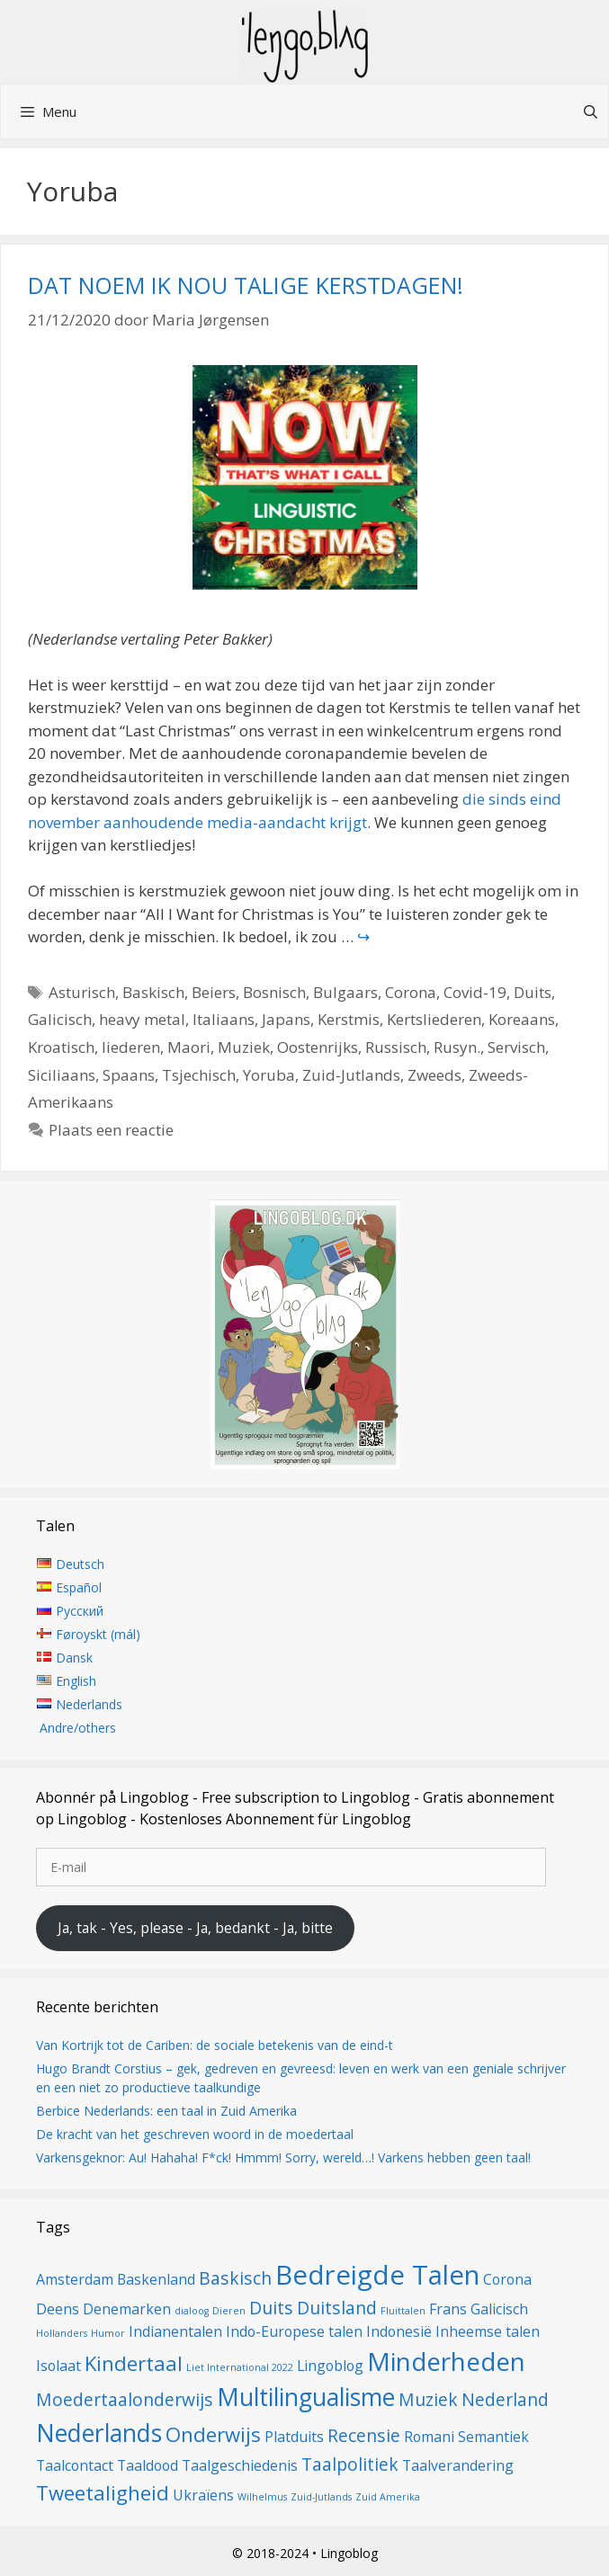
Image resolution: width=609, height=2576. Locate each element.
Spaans (129, 1075)
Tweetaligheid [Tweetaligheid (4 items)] (102, 2492)
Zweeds (434, 1075)
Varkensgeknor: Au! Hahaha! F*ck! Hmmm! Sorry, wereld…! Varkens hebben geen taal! (283, 2157)
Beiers (214, 992)
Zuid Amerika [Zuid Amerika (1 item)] (387, 2497)
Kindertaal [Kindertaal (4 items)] (134, 2362)
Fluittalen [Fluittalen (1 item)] (403, 2310)
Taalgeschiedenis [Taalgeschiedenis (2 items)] (240, 2465)
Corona (410, 992)
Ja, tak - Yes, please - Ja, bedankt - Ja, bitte (195, 1928)
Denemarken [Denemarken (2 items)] (127, 2309)
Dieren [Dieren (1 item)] (229, 2310)
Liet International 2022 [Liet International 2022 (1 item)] (239, 2367)
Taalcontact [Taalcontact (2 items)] (74, 2465)
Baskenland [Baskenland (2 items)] (156, 2279)
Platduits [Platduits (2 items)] (294, 2437)
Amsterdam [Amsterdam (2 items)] (74, 2279)
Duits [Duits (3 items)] (271, 2307)
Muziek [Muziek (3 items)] (428, 2399)
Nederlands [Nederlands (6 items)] (99, 2433)
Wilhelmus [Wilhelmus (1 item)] (262, 2497)
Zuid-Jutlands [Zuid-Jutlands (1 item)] (321, 2497)
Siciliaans (61, 1075)
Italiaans (224, 1019)
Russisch (395, 1047)
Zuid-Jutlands (351, 1075)
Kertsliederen (434, 1019)
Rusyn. (457, 1047)
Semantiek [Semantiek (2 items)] (493, 2437)
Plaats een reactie (111, 1129)
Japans (286, 1019)
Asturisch (82, 992)
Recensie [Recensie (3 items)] (363, 2435)
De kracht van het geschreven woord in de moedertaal (195, 2134)
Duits (532, 992)
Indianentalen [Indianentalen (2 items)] (175, 2331)
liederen (131, 1047)
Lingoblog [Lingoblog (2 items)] (330, 2365)
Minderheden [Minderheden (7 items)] (446, 2361)
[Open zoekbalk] (590, 111)
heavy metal (142, 1019)
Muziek (244, 1047)
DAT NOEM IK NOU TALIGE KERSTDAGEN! (245, 285)
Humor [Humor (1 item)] (108, 2333)
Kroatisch (61, 1047)
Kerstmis (349, 1019)
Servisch (516, 1047)
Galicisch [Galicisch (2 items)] (499, 2309)
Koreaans (521, 1019)
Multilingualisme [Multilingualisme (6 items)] (306, 2397)
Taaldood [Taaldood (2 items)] (147, 2465)
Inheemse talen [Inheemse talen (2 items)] (487, 2331)
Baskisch (153, 992)
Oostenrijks (317, 1047)
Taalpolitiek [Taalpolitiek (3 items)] (350, 2464)
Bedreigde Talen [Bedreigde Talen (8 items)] (377, 2275)
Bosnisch (274, 992)
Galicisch (60, 1019)
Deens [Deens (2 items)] (57, 2309)
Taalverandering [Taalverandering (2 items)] (458, 2465)
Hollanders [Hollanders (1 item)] (61, 2333)
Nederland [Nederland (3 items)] (505, 2399)
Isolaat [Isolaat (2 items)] (58, 2365)
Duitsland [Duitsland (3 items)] (337, 2307)
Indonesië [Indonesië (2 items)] (399, 2331)
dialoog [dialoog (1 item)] (192, 2310)
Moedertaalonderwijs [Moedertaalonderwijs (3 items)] (124, 2399)
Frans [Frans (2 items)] (448, 2309)
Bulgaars (345, 992)
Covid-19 (474, 992)
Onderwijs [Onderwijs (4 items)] (213, 2433)
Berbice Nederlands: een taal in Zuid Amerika (166, 2110)
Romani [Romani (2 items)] (429, 2437)
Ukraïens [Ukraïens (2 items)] (203, 2495)
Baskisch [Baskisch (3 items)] (235, 2278)
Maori (188, 1047)
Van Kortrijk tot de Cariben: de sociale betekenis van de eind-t (214, 2045)
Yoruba (269, 1075)
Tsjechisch (199, 1075)
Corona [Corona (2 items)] (507, 2279)
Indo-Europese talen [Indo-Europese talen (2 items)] (294, 2331)
